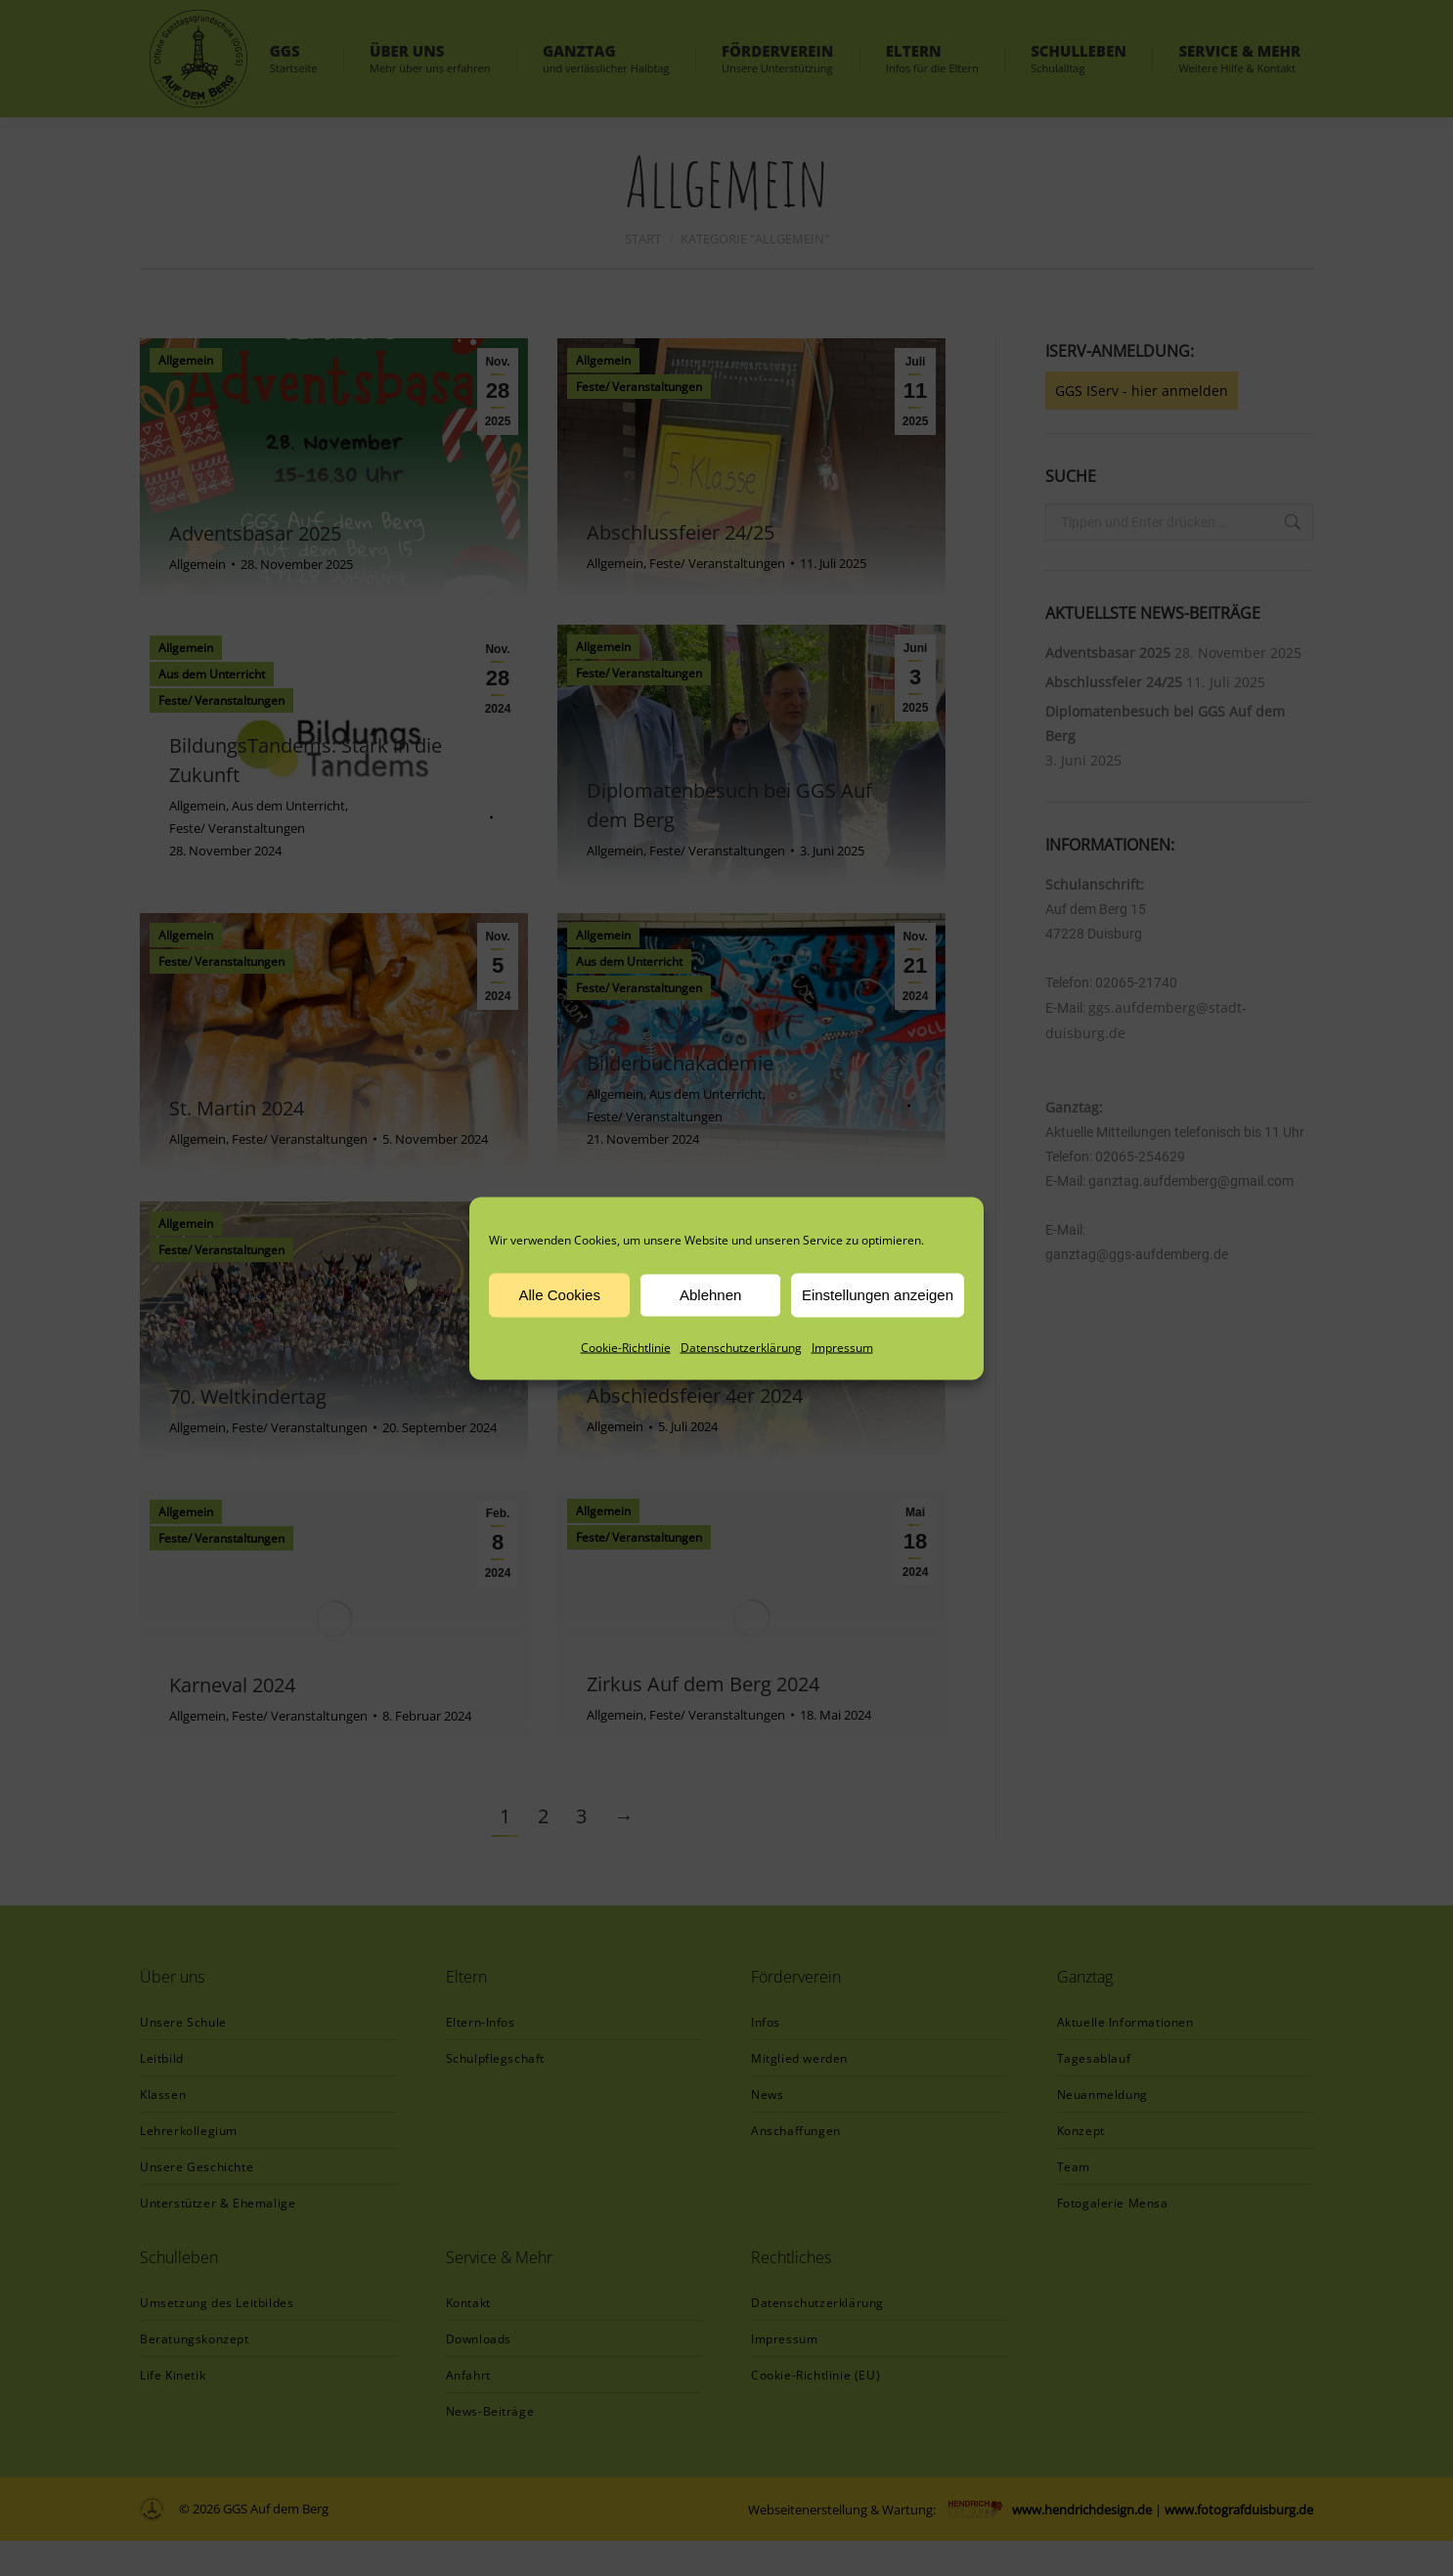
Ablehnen (710, 1295)
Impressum (842, 1346)
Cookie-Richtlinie (626, 1346)
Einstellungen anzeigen (877, 1295)
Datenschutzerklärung (741, 1346)
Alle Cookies (559, 1295)
